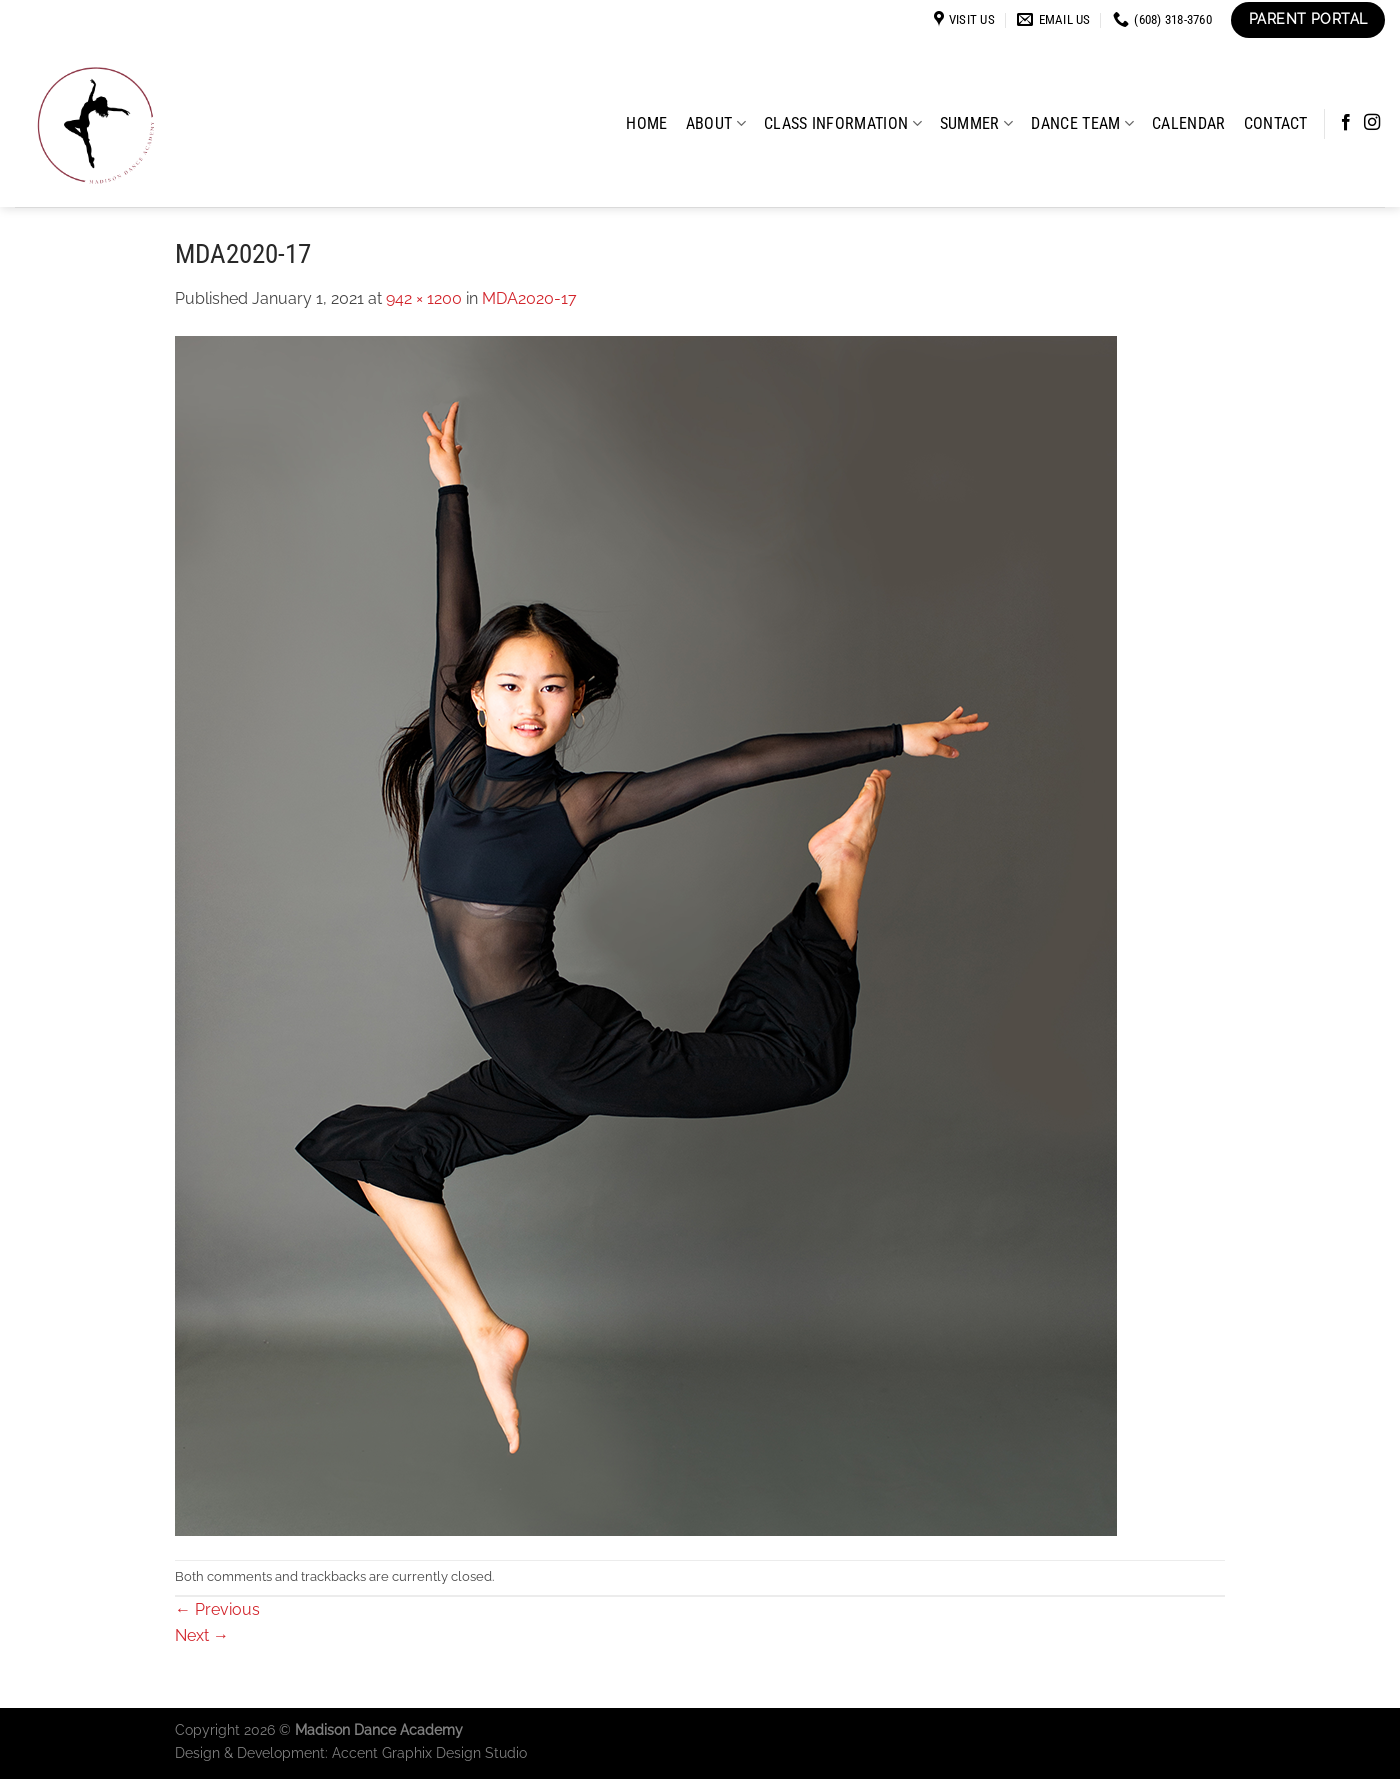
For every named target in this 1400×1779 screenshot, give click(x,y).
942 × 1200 (424, 298)
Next (202, 1635)
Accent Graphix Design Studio (429, 1752)
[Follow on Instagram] (1372, 123)
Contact (1276, 123)
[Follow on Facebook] (1346, 123)
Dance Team (1082, 123)
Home (646, 123)
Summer (976, 123)
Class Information (843, 123)
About (716, 123)
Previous (217, 1609)
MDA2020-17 (529, 298)
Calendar (1189, 123)
